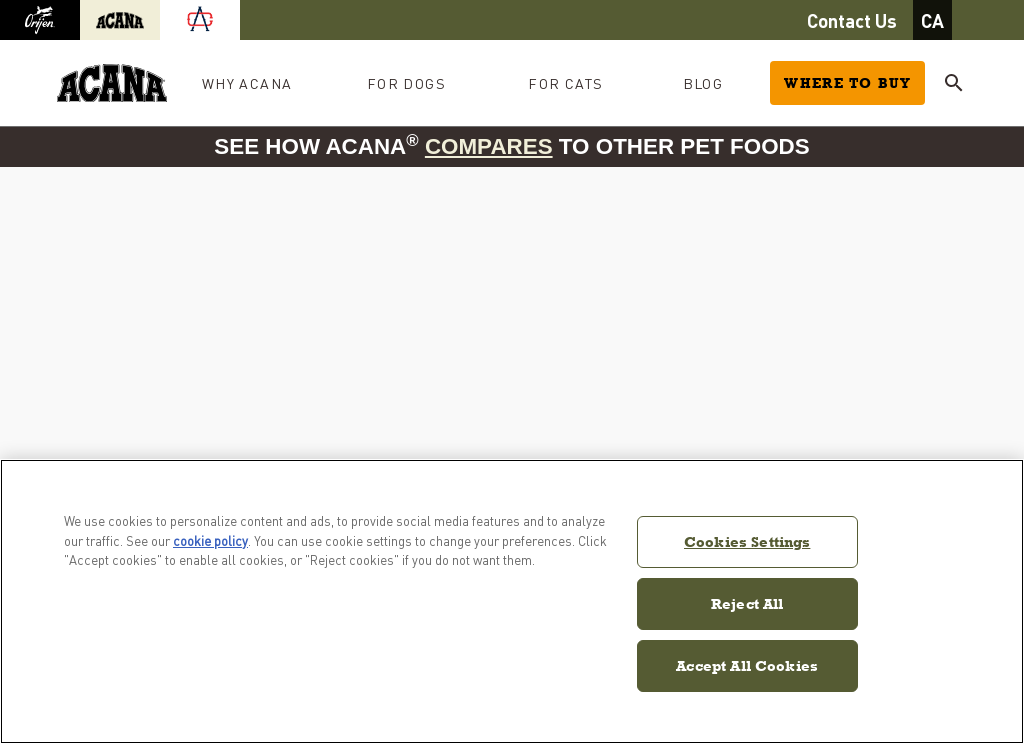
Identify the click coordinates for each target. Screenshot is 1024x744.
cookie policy (210, 540)
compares (489, 146)
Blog (703, 83)
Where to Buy (847, 83)
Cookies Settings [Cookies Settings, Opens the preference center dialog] (747, 541)
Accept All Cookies (747, 665)
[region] (512, 601)
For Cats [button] (565, 83)
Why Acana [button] (247, 83)
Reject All (747, 603)
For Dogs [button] (406, 83)
